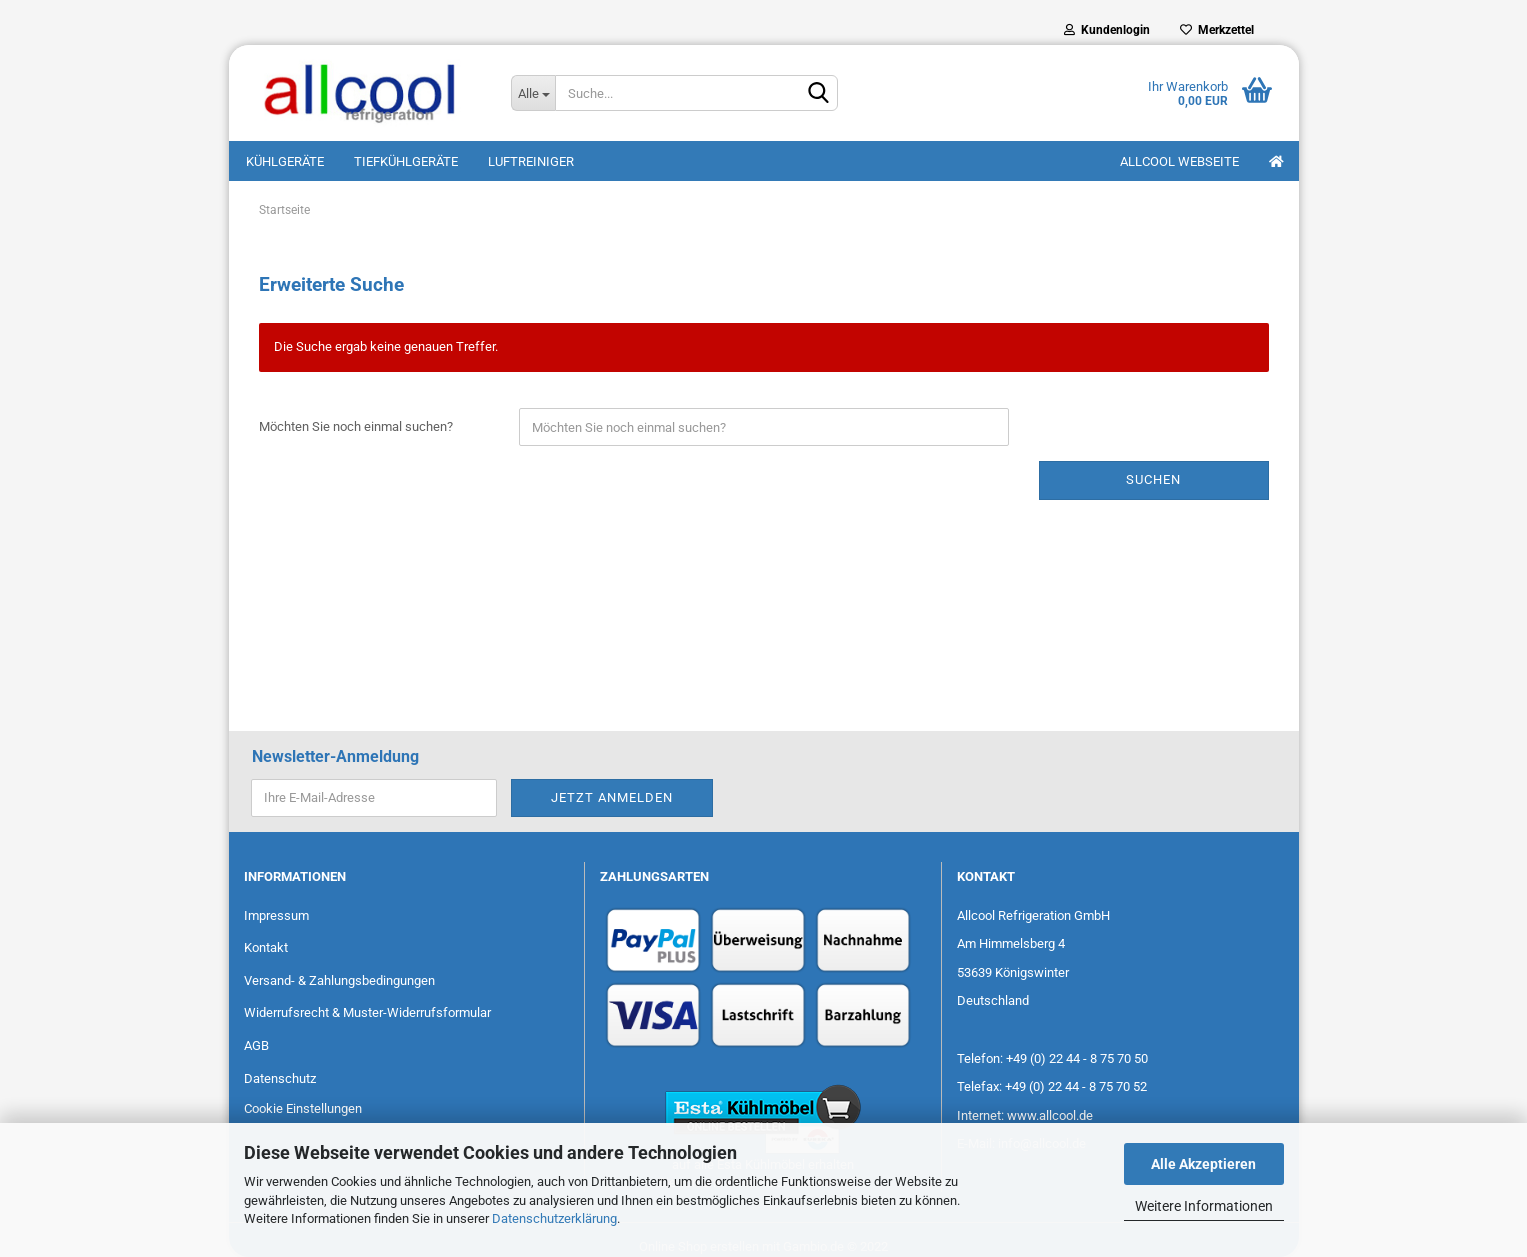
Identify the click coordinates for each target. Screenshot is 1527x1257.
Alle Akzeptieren (1203, 1164)
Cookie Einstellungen (303, 1108)
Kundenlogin (1107, 30)
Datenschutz (280, 1078)
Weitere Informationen (1204, 1206)
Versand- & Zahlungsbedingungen (339, 980)
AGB (256, 1045)
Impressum (276, 915)
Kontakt (266, 947)
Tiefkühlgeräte (406, 161)
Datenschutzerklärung (554, 1218)
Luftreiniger (531, 161)
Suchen (1153, 479)
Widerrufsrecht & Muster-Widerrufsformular (367, 1012)
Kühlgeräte (285, 161)
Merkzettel (1217, 30)
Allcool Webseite (1179, 161)
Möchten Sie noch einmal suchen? (356, 426)
